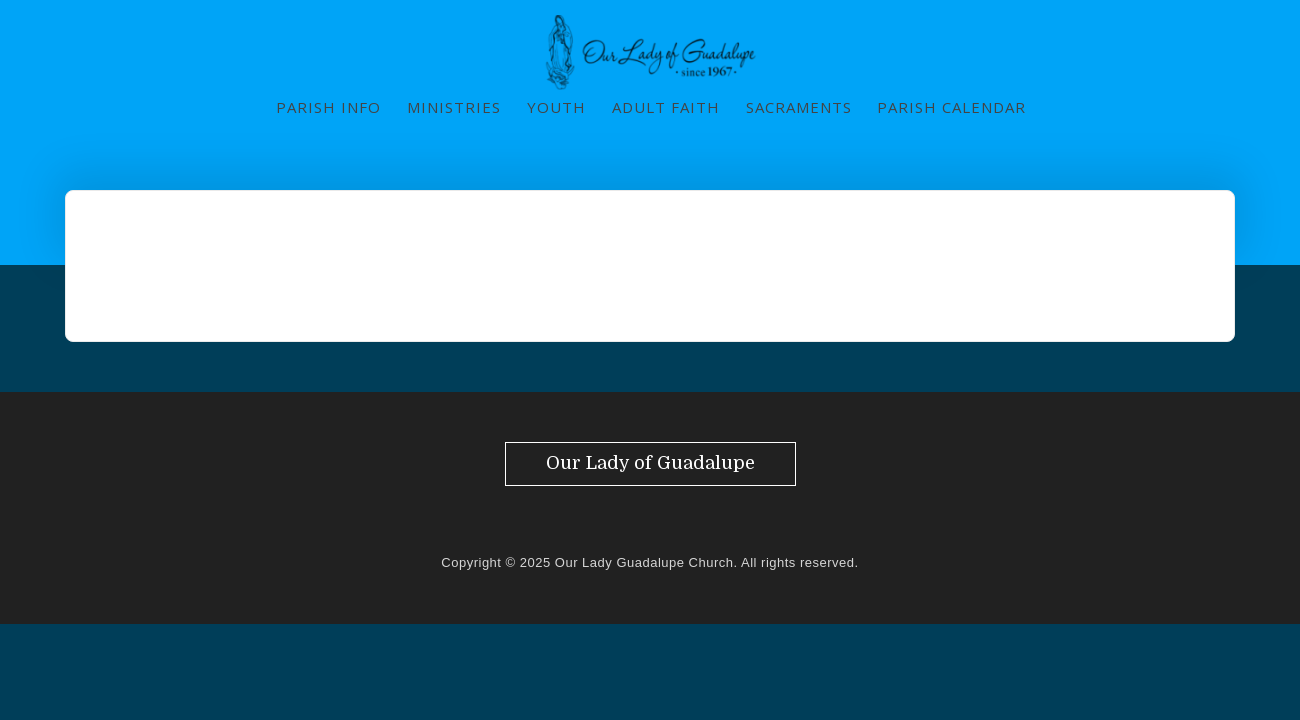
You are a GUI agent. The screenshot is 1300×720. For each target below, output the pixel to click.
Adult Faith (666, 107)
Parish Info (328, 107)
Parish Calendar (951, 107)
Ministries (454, 107)
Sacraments (799, 107)
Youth (556, 107)
